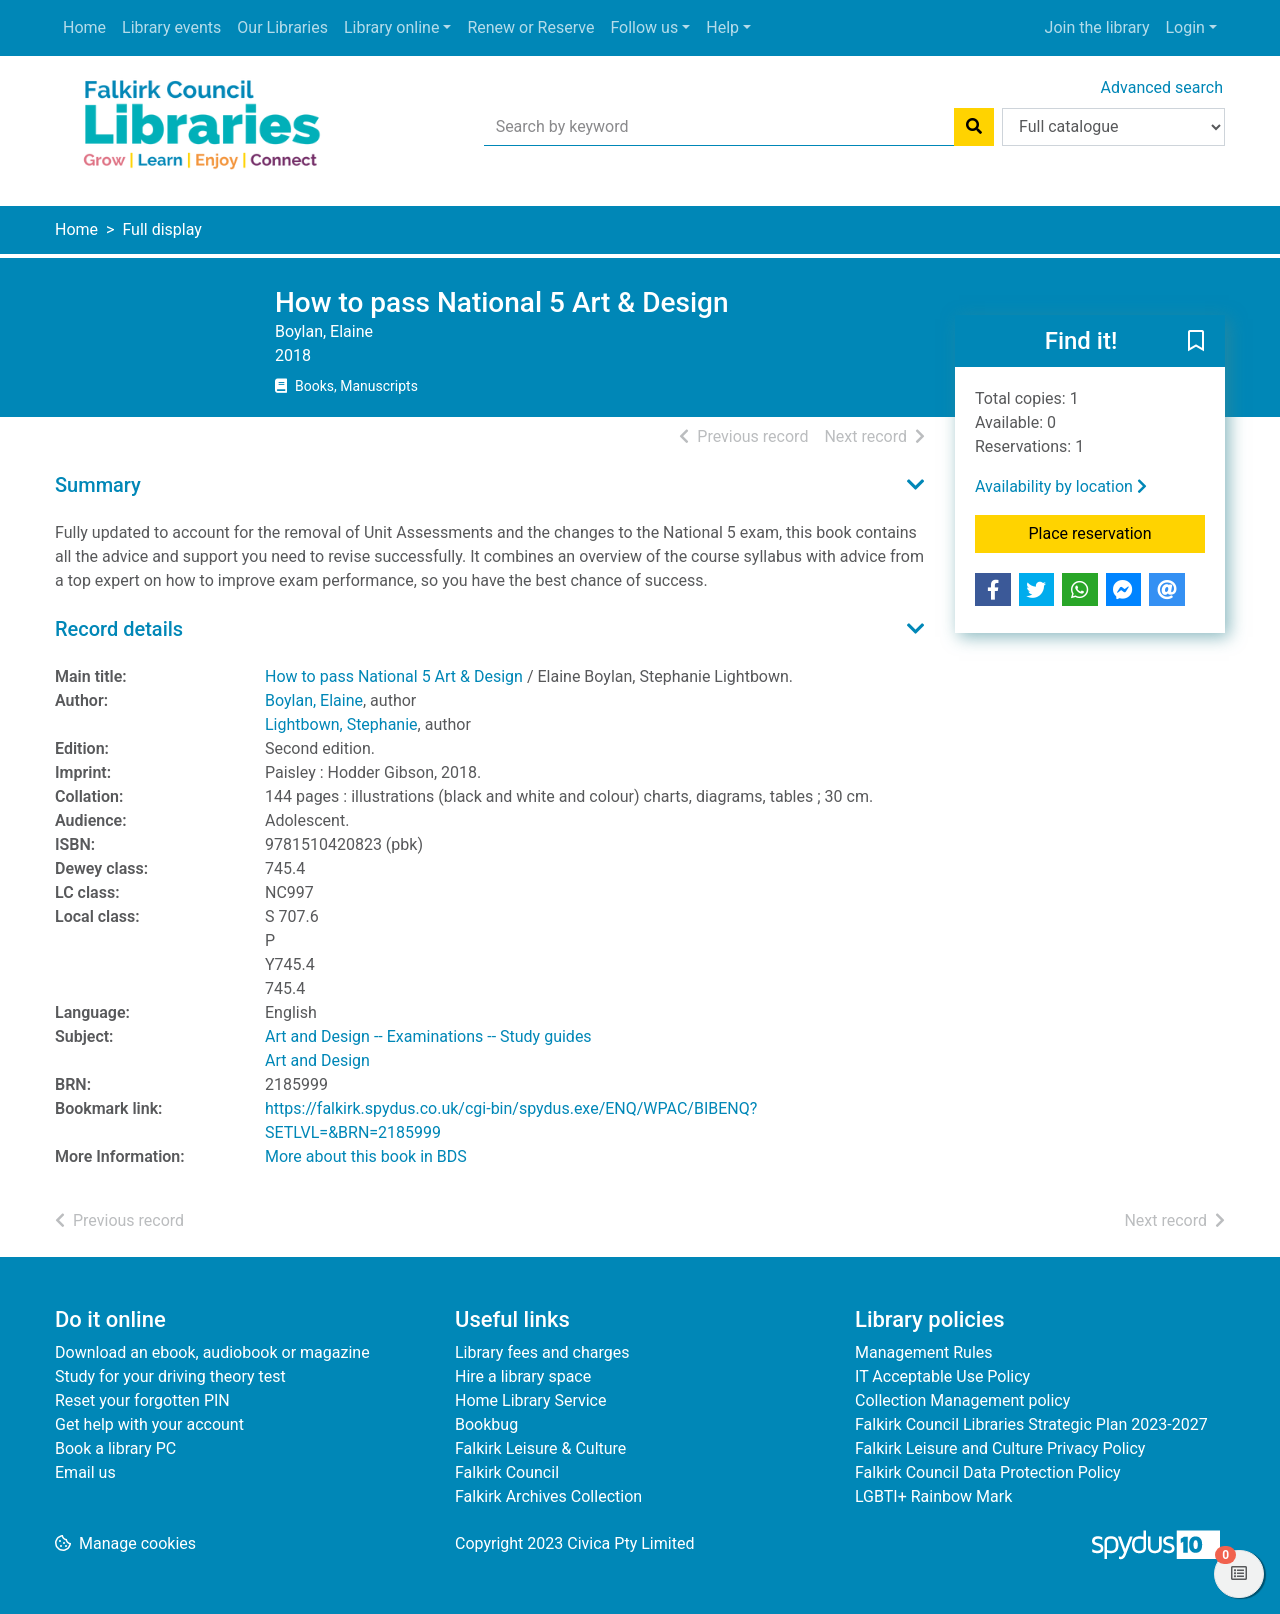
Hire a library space (523, 1376)
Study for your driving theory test (170, 1376)
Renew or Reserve (530, 27)
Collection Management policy (962, 1400)
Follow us (644, 27)
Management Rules (924, 1352)
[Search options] (1113, 127)
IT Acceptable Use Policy (942, 1376)
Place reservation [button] (1117, 532)
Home (84, 27)
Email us (85, 1472)
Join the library (1097, 27)
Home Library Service (530, 1400)
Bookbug (486, 1424)
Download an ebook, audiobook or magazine (212, 1352)
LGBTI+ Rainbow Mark (933, 1496)
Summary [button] (98, 485)
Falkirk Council (507, 1472)
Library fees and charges (542, 1352)
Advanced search (1162, 87)
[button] (1196, 342)
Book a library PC (115, 1448)
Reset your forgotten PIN (142, 1400)
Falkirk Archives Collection (548, 1496)
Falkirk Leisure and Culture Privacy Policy (1000, 1448)
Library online (391, 27)
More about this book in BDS (366, 1156)
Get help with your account (149, 1424)
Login (1184, 27)
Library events (171, 27)
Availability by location (1061, 486)
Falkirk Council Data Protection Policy (988, 1472)
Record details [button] (119, 629)
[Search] (974, 127)
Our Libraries (282, 27)
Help (722, 27)
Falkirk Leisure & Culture (540, 1448)
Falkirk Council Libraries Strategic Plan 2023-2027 (1031, 1424)
